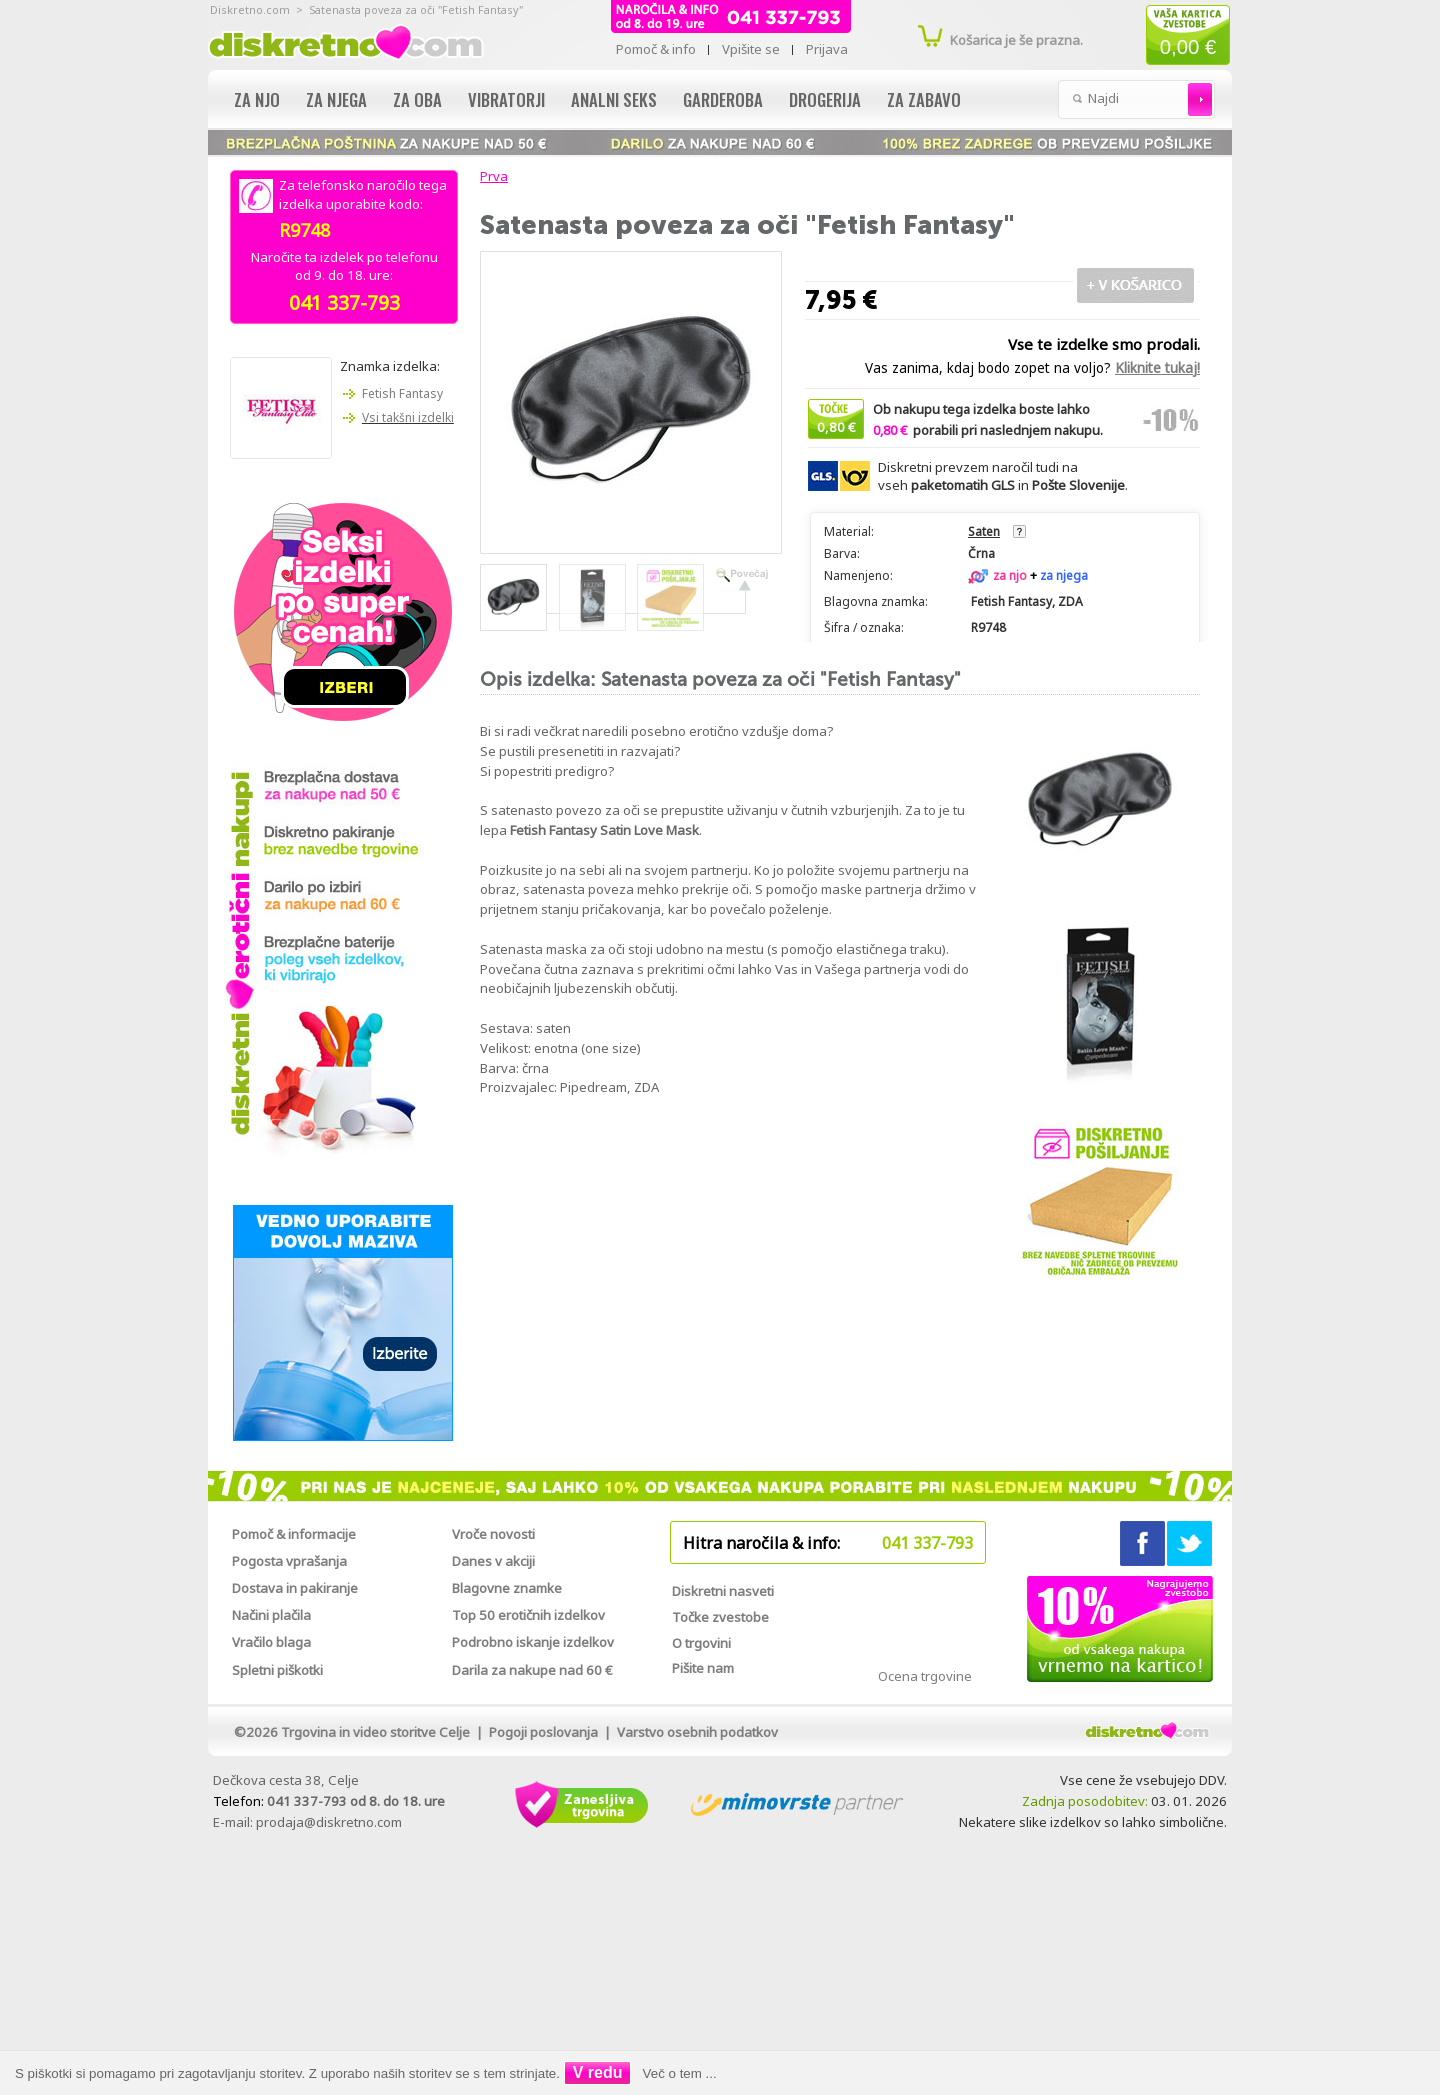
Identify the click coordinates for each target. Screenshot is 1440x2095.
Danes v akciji (493, 1561)
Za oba (417, 99)
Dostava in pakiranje (295, 1588)
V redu (598, 2072)
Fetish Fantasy (402, 393)
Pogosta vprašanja (289, 1561)
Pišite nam (703, 1668)
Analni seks (614, 99)
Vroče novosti (493, 1534)
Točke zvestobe (720, 1617)
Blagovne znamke (507, 1588)
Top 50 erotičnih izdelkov (528, 1615)
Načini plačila (271, 1615)
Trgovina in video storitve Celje (375, 1732)
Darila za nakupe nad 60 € (532, 1670)
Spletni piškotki (277, 1670)
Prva (491, 176)
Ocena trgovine (925, 1676)
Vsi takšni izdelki (408, 417)
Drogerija (825, 99)
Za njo (257, 99)
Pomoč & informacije (294, 1534)
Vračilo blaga (271, 1642)
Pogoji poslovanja (543, 1732)
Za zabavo (924, 99)
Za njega (336, 99)
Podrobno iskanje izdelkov (533, 1642)
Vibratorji (506, 99)
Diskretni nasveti (723, 1591)
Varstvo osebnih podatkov (697, 1732)
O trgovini (701, 1643)
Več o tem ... (680, 2073)
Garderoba (723, 99)
